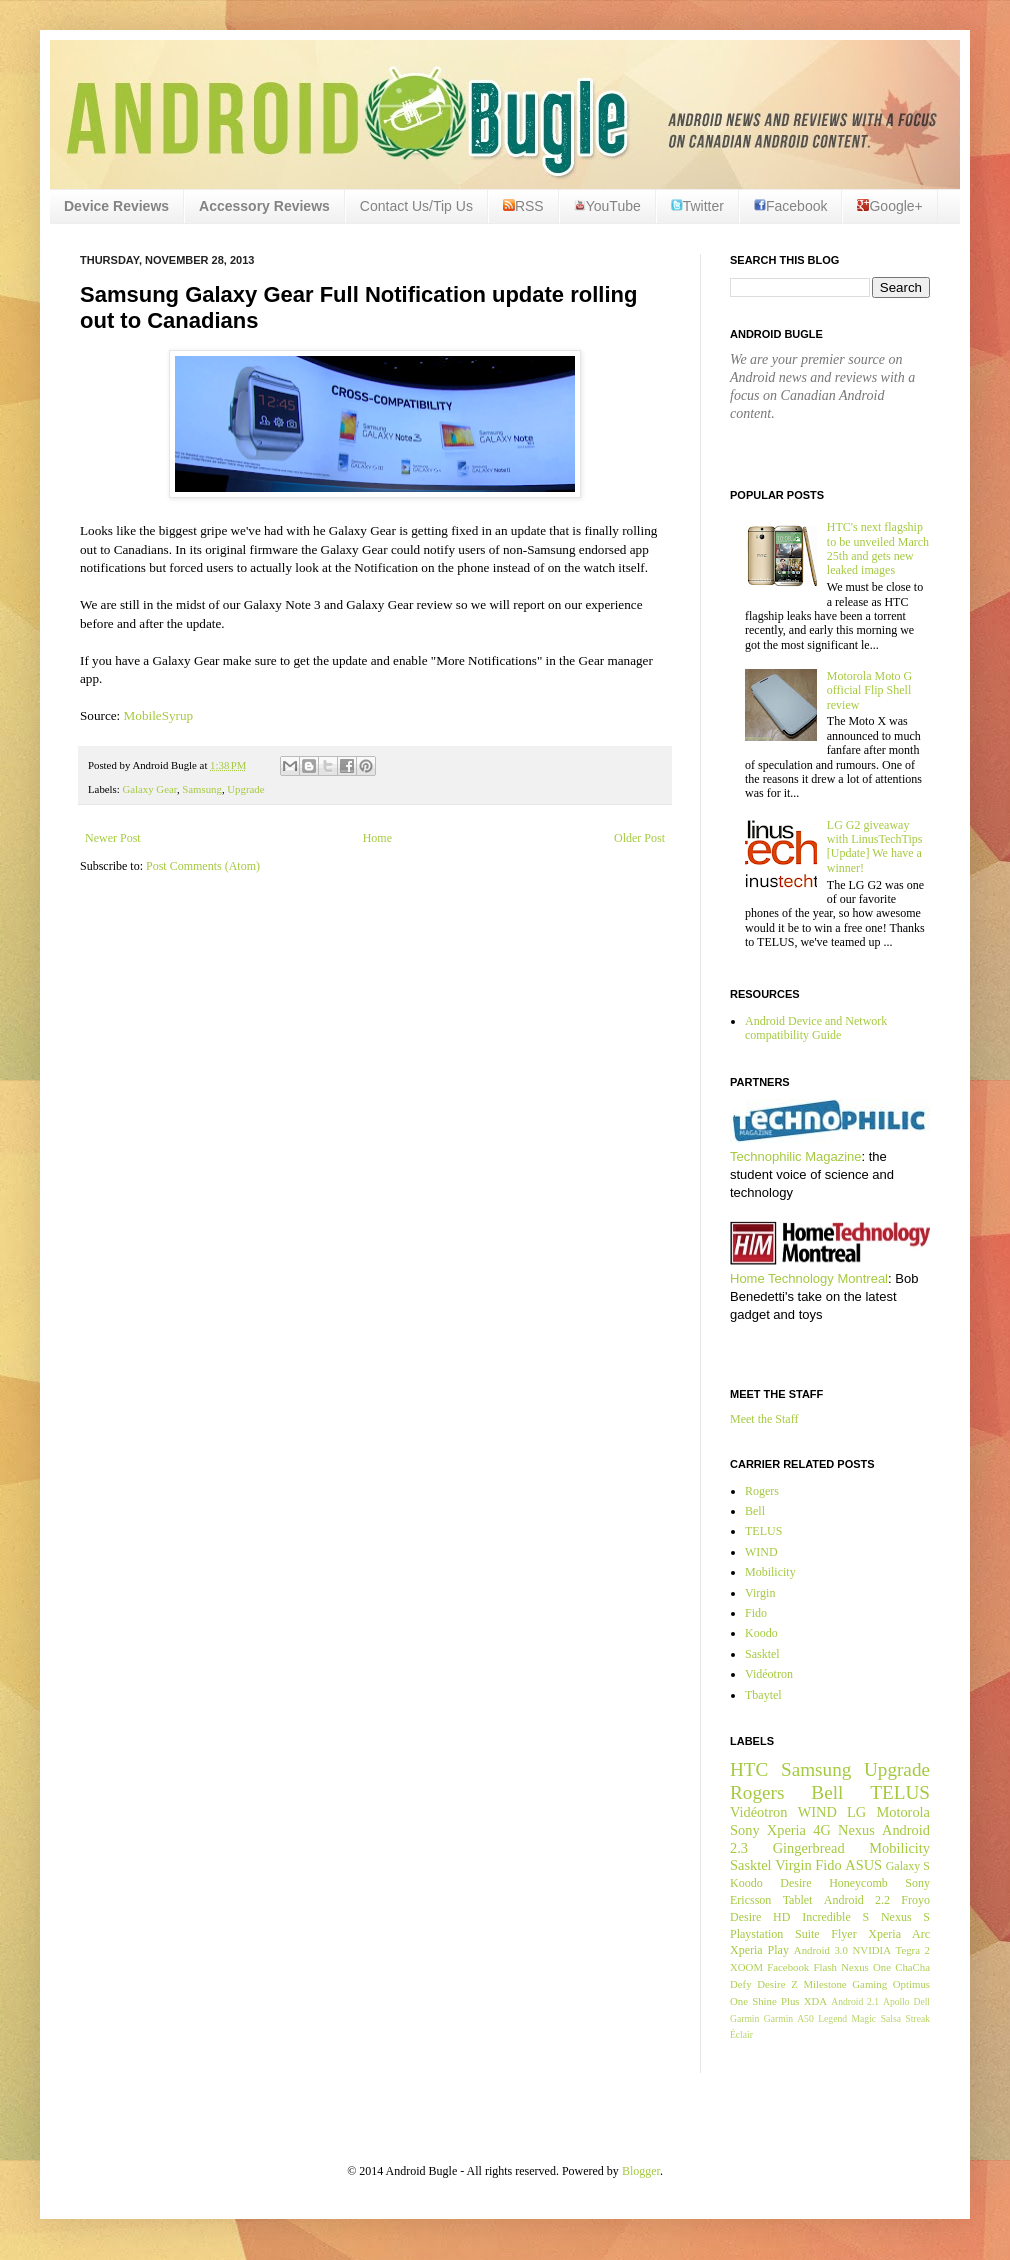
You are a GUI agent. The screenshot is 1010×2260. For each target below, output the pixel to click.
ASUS (863, 1865)
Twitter (697, 206)
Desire (795, 1883)
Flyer (843, 1934)
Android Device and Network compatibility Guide (816, 1028)
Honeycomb (858, 1883)
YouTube (607, 206)
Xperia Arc (899, 1934)
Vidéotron (769, 1674)
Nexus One (866, 1967)
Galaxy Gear (149, 789)
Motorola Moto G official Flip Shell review (869, 690)
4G (822, 1830)
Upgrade (245, 789)
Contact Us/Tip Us (416, 206)
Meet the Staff (764, 1419)
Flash (824, 1967)
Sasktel (762, 1654)
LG (856, 1812)
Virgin (760, 1593)
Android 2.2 (857, 1900)
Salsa (891, 2018)
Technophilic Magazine (796, 1156)
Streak (917, 2018)
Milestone (824, 1984)
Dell (921, 2001)
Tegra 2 (913, 1950)
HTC (749, 1769)
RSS (523, 206)
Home (377, 838)
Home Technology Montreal (809, 1278)
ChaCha (912, 1967)
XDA (815, 2001)
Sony (745, 1830)
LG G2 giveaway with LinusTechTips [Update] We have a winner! (875, 846)
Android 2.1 (855, 2001)
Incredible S (835, 1917)
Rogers (762, 1491)
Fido (756, 1613)
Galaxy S (908, 1866)
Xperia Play (759, 1950)
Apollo (896, 2001)
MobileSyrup (159, 715)
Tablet (798, 1900)
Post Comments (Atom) (203, 866)
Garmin (744, 2018)
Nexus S (905, 1917)
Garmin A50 (789, 2018)
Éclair (741, 2034)
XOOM (746, 1967)
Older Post (639, 838)
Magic (864, 2018)
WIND (761, 1552)
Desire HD (760, 1917)
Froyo (915, 1900)
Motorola (903, 1812)
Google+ (889, 206)
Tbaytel (763, 1695)
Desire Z (777, 1984)
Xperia (786, 1830)
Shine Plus (775, 2001)
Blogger (641, 2171)
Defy (741, 1984)
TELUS (763, 1531)
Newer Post (113, 838)
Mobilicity (770, 1572)
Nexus (856, 1830)
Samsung (202, 789)
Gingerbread (809, 1848)
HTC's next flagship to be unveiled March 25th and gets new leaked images (878, 548)
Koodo (761, 1633)
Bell (755, 1511)
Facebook (790, 206)
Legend (832, 2018)
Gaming (869, 1984)
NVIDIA (872, 1950)
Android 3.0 (821, 1950)
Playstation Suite (775, 1934)
